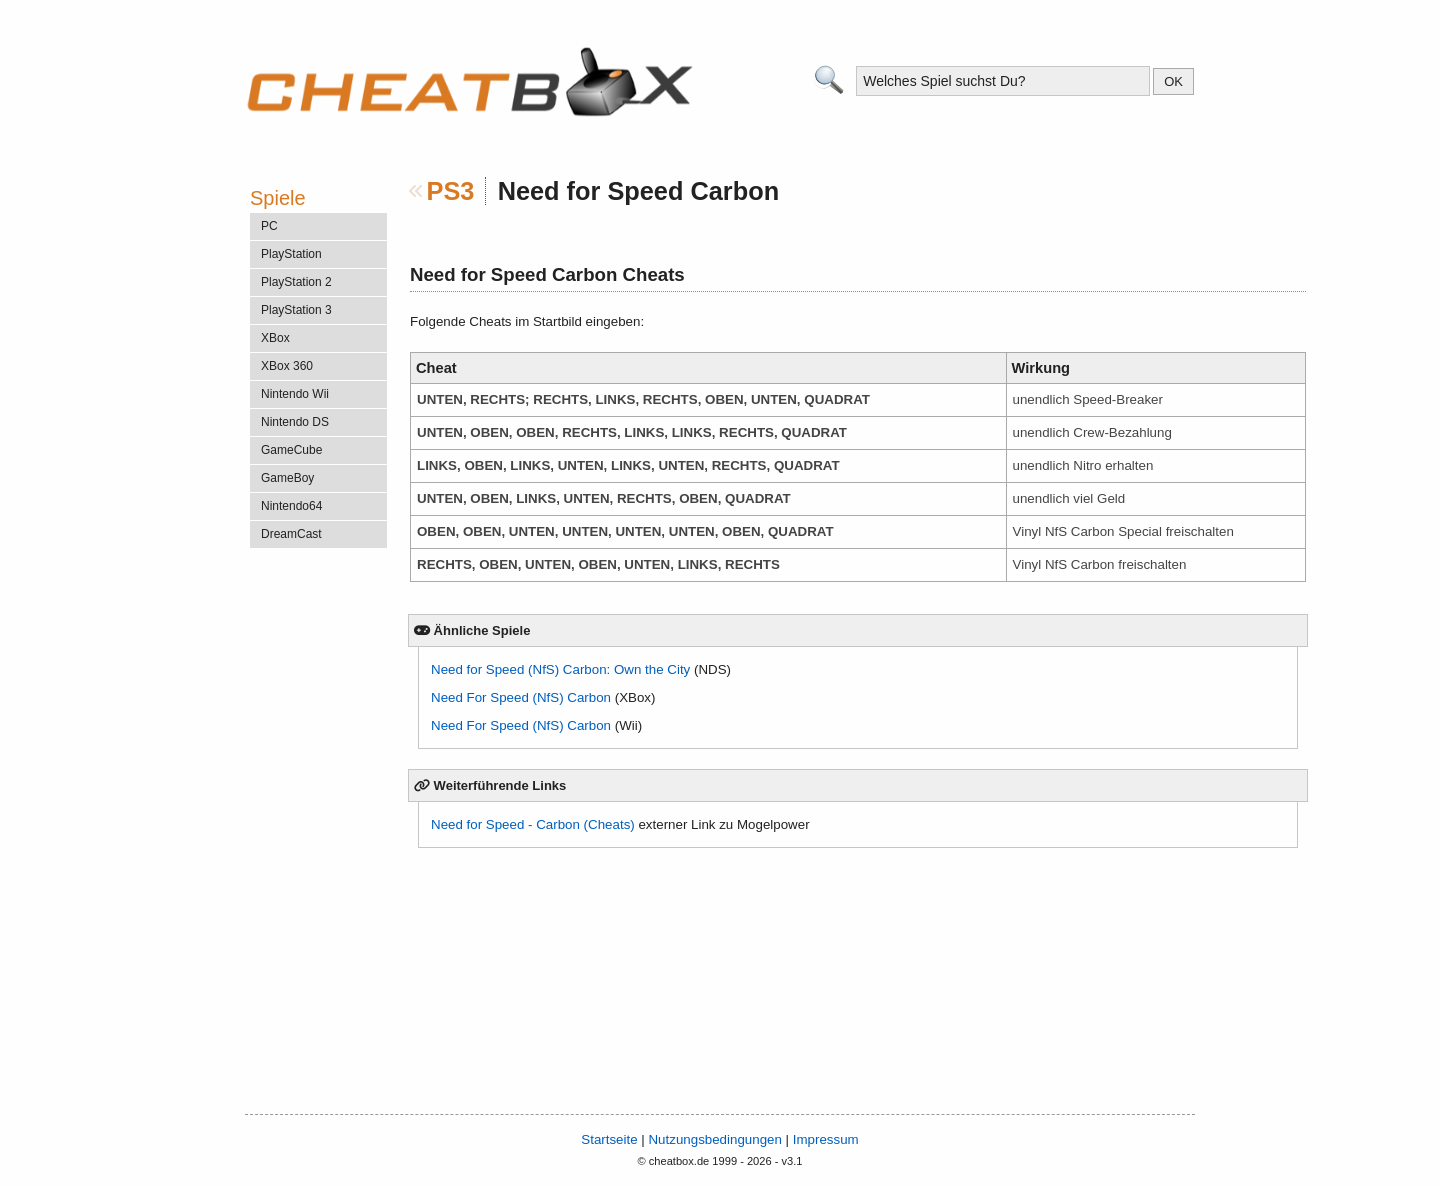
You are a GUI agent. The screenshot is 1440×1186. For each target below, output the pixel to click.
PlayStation (291, 254)
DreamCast (291, 534)
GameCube (291, 450)
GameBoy (287, 478)
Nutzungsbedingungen (714, 1139)
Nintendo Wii (295, 394)
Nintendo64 (291, 506)
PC (269, 226)
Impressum (826, 1139)
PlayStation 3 (296, 310)
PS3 (451, 191)
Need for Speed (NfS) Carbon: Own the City (560, 669)
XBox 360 (287, 366)
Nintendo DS (295, 422)
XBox (275, 338)
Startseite (609, 1139)
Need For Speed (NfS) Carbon (521, 697)
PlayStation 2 (296, 282)
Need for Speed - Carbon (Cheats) (533, 824)
